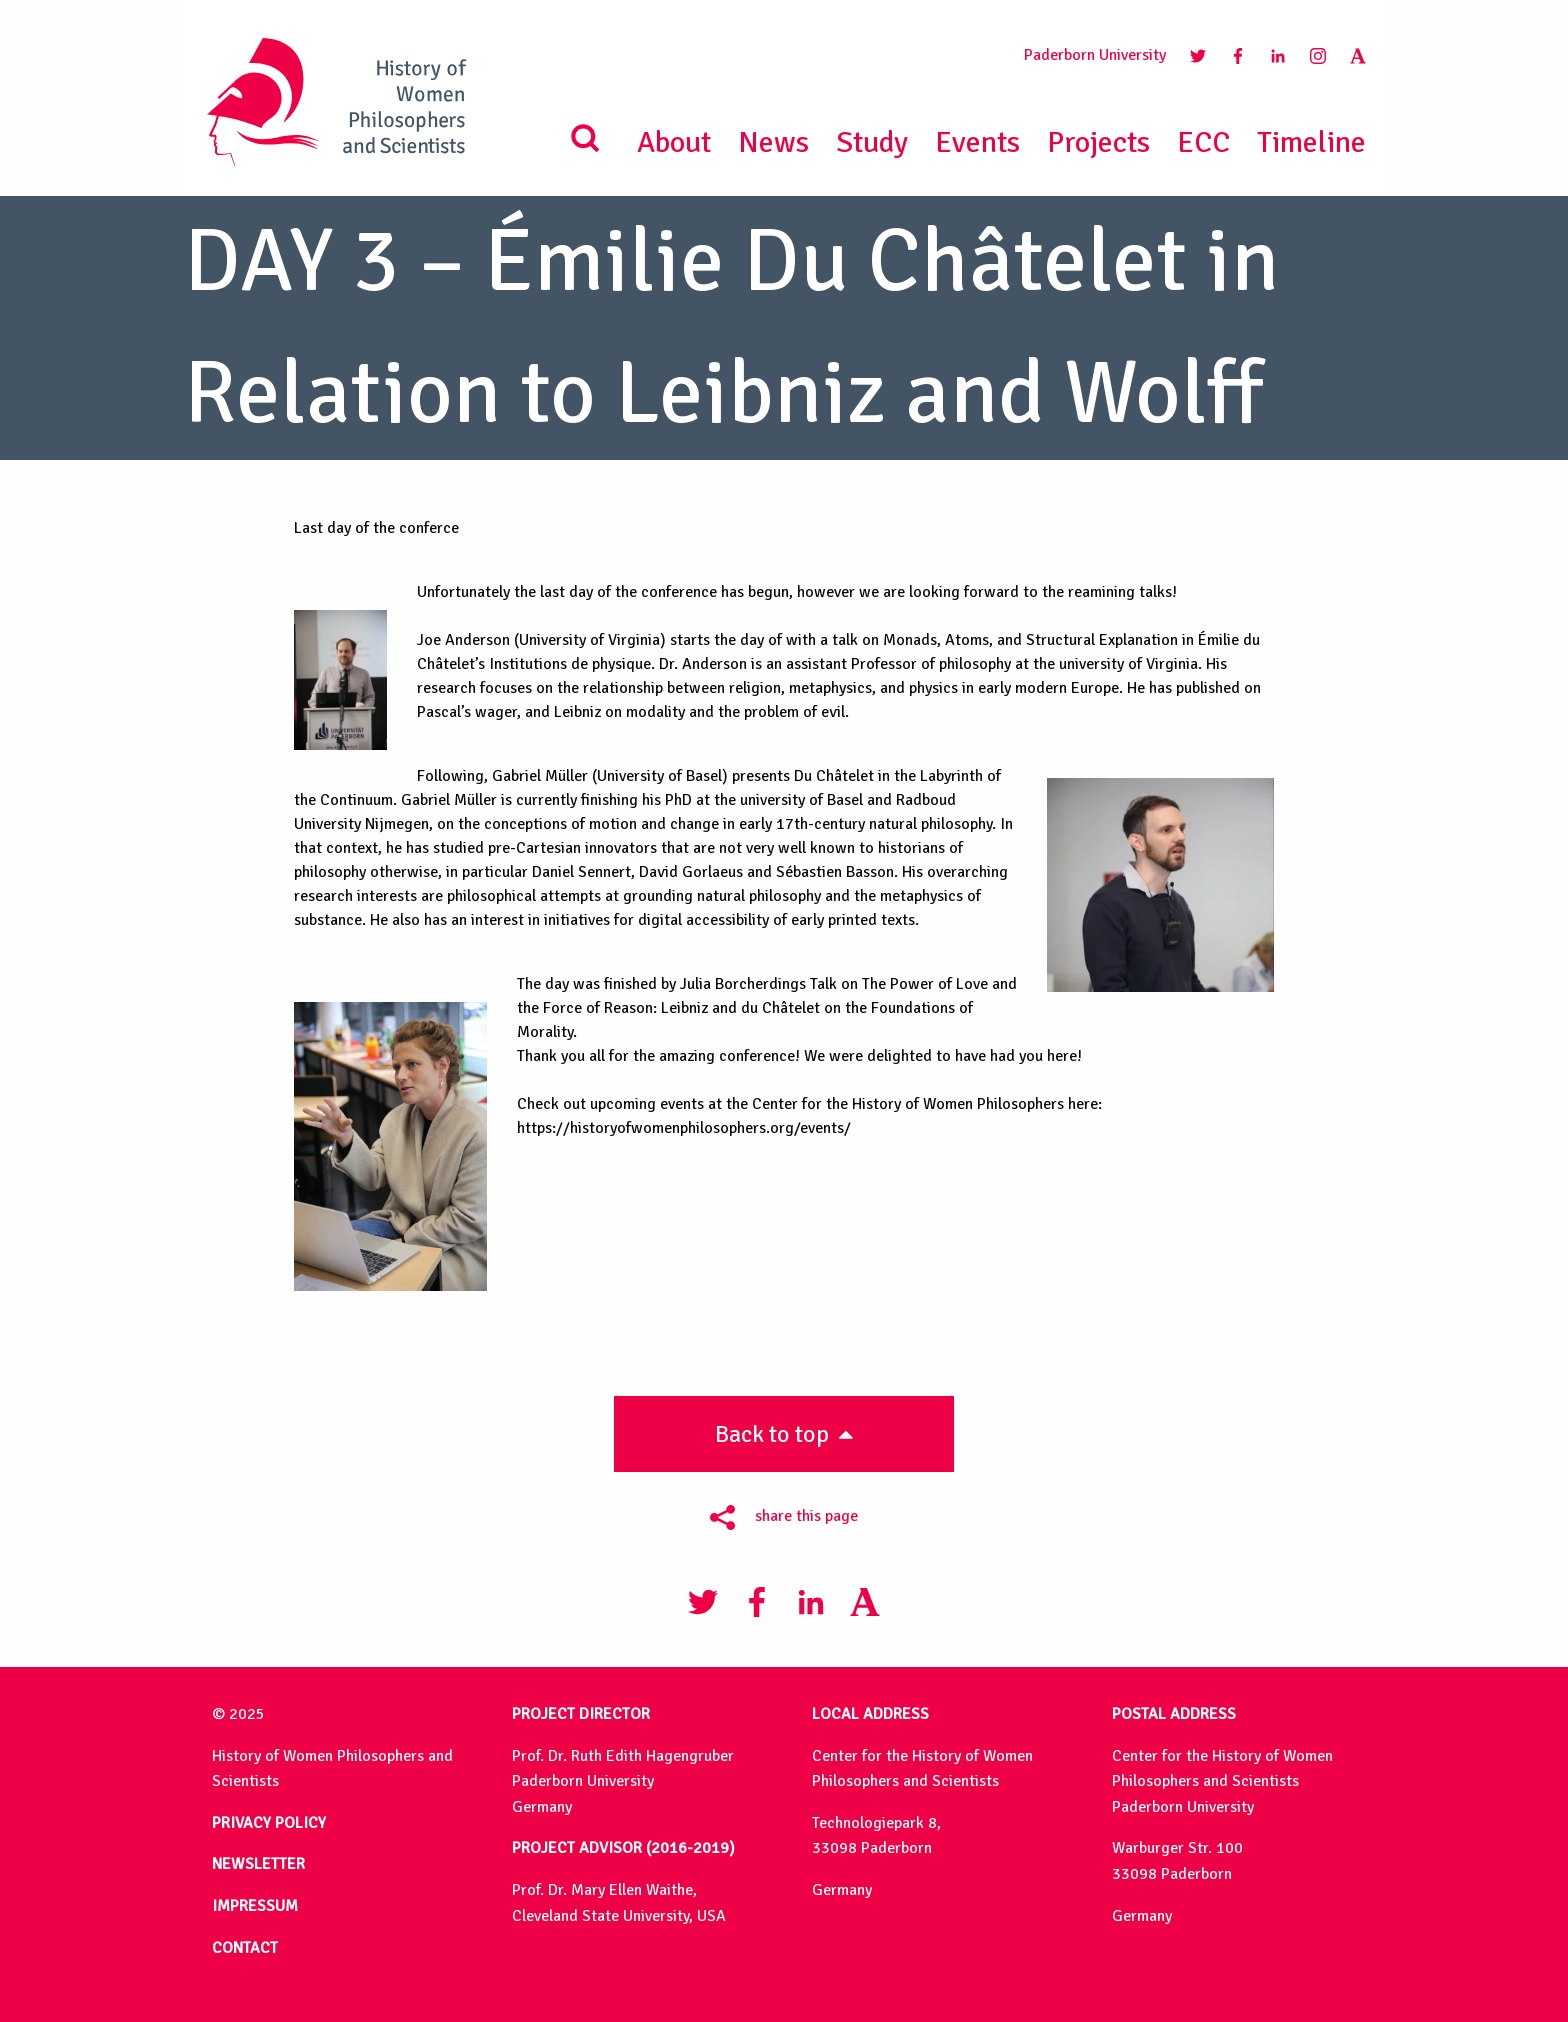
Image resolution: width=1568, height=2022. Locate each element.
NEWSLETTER (258, 1864)
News (773, 142)
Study (872, 142)
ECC (1203, 142)
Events (977, 142)
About (674, 142)
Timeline (1311, 142)
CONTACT (245, 1948)
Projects (1098, 142)
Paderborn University (1095, 55)
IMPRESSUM (255, 1906)
